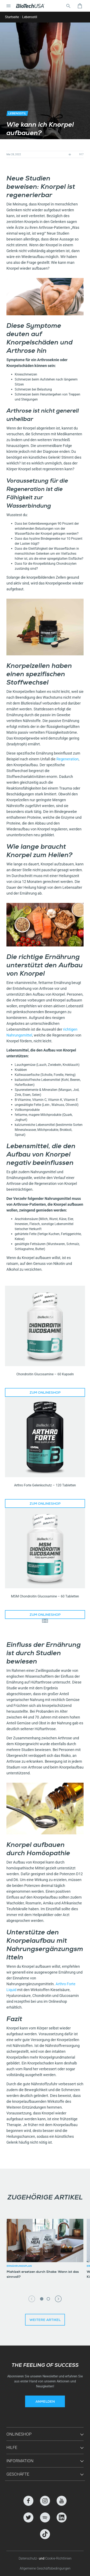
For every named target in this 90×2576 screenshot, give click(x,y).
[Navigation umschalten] (8, 5)
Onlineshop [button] (19, 2434)
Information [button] (19, 2460)
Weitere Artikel (45, 2320)
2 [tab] (48, 2299)
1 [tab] (41, 2299)
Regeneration (67, 759)
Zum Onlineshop (45, 1393)
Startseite (12, 17)
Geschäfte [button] (17, 2474)
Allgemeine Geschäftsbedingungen (45, 2568)
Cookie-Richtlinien (58, 2558)
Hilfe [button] (11, 2447)
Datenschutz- (29, 2558)
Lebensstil (29, 17)
